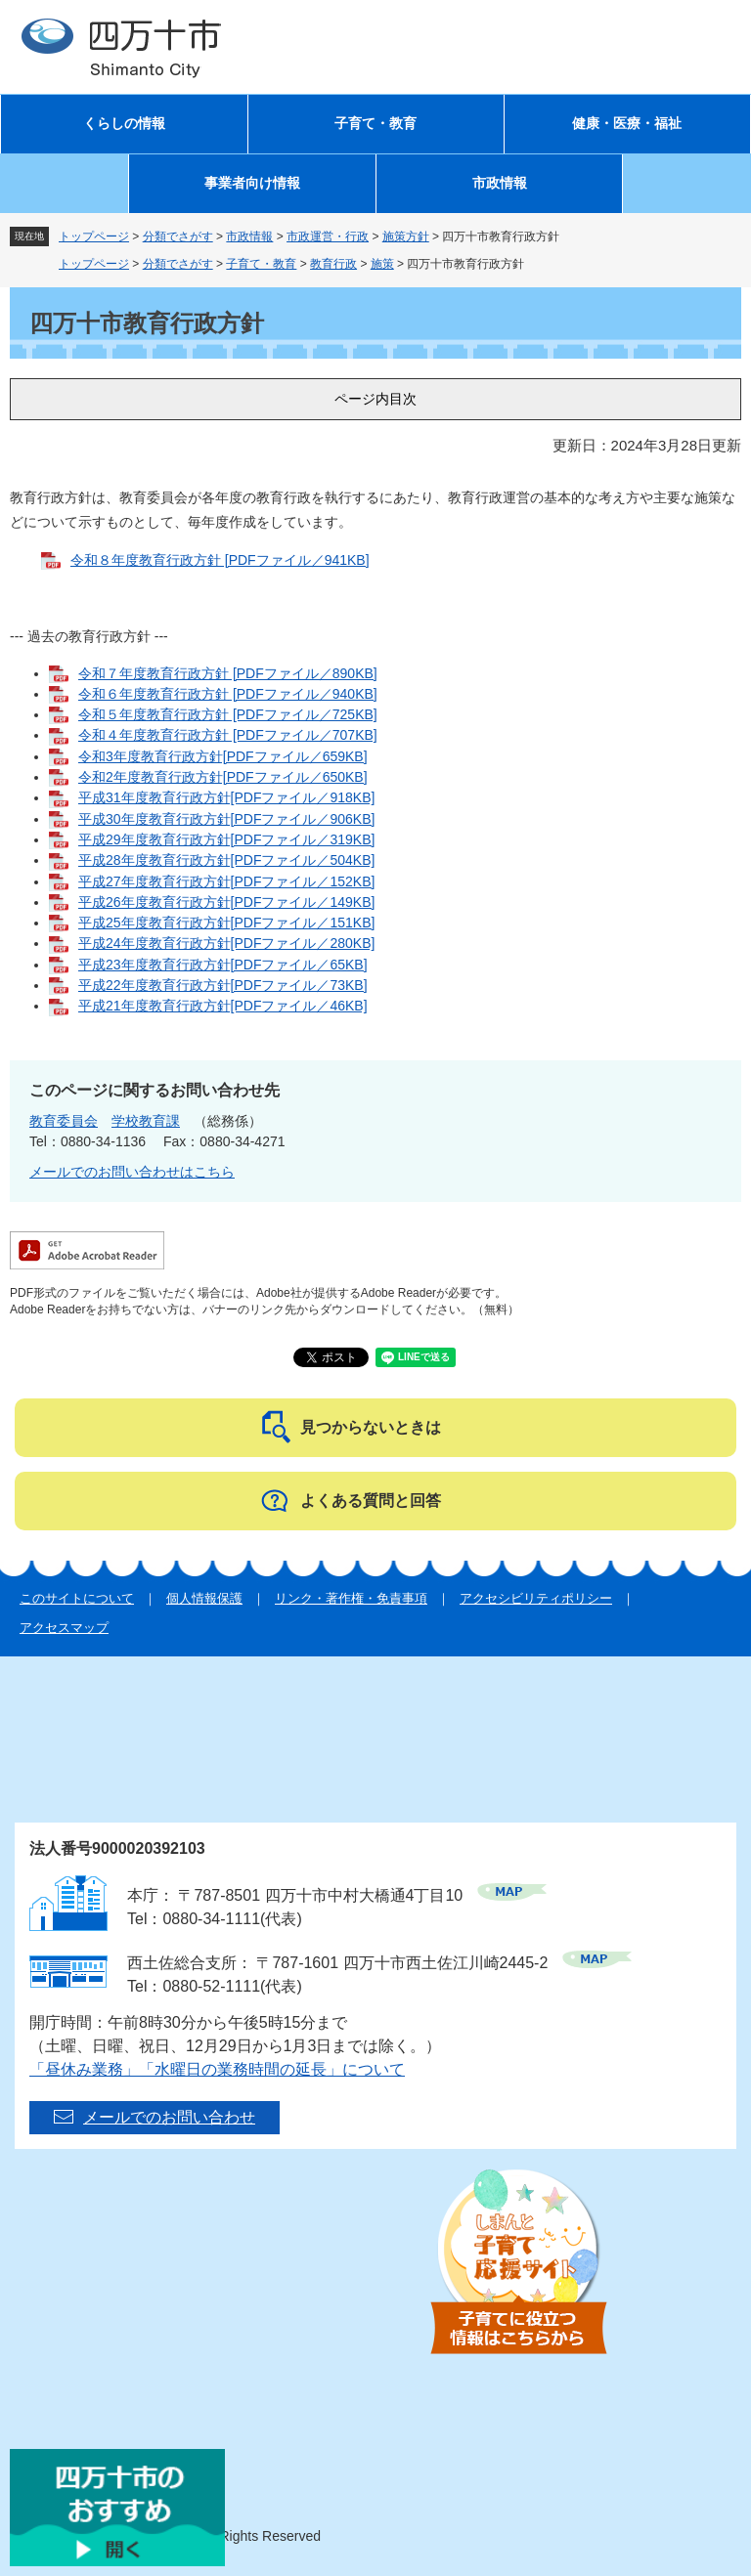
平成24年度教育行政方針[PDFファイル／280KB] (226, 943)
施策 (382, 264)
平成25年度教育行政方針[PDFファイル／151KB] (226, 922)
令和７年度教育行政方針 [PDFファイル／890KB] (227, 673)
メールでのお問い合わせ (169, 2117)
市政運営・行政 (328, 236)
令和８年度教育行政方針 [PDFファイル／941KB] (220, 560)
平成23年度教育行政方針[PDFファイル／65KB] (223, 964)
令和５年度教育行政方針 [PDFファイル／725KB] (227, 714)
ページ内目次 (375, 399)
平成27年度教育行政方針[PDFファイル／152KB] (226, 881)
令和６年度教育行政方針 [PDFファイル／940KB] (227, 694)
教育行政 (333, 264)
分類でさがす (178, 236)
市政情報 (499, 183)
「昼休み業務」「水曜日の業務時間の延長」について (217, 2069)
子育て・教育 (375, 123)
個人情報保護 (204, 1598)
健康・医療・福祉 (627, 123)
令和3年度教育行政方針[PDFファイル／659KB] (223, 756)
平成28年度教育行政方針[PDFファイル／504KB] (226, 860)
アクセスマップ (64, 1627)
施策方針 (405, 236)
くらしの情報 (124, 123)
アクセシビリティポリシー (536, 1598)
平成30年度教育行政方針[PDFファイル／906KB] (226, 819)
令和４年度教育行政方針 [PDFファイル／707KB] (227, 735)
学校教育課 (145, 1121)
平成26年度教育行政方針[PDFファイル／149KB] (226, 902)
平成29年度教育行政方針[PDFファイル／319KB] (226, 839)
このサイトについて (77, 1598)
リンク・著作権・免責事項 (351, 1598)
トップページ (94, 236)
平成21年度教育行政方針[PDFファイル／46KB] (223, 1005)
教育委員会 (63, 1121)
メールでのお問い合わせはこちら (132, 1172)
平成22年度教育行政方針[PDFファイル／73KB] (223, 985)
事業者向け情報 (252, 183)
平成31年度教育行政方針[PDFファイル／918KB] (226, 797)
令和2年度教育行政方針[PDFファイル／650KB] (223, 777)
